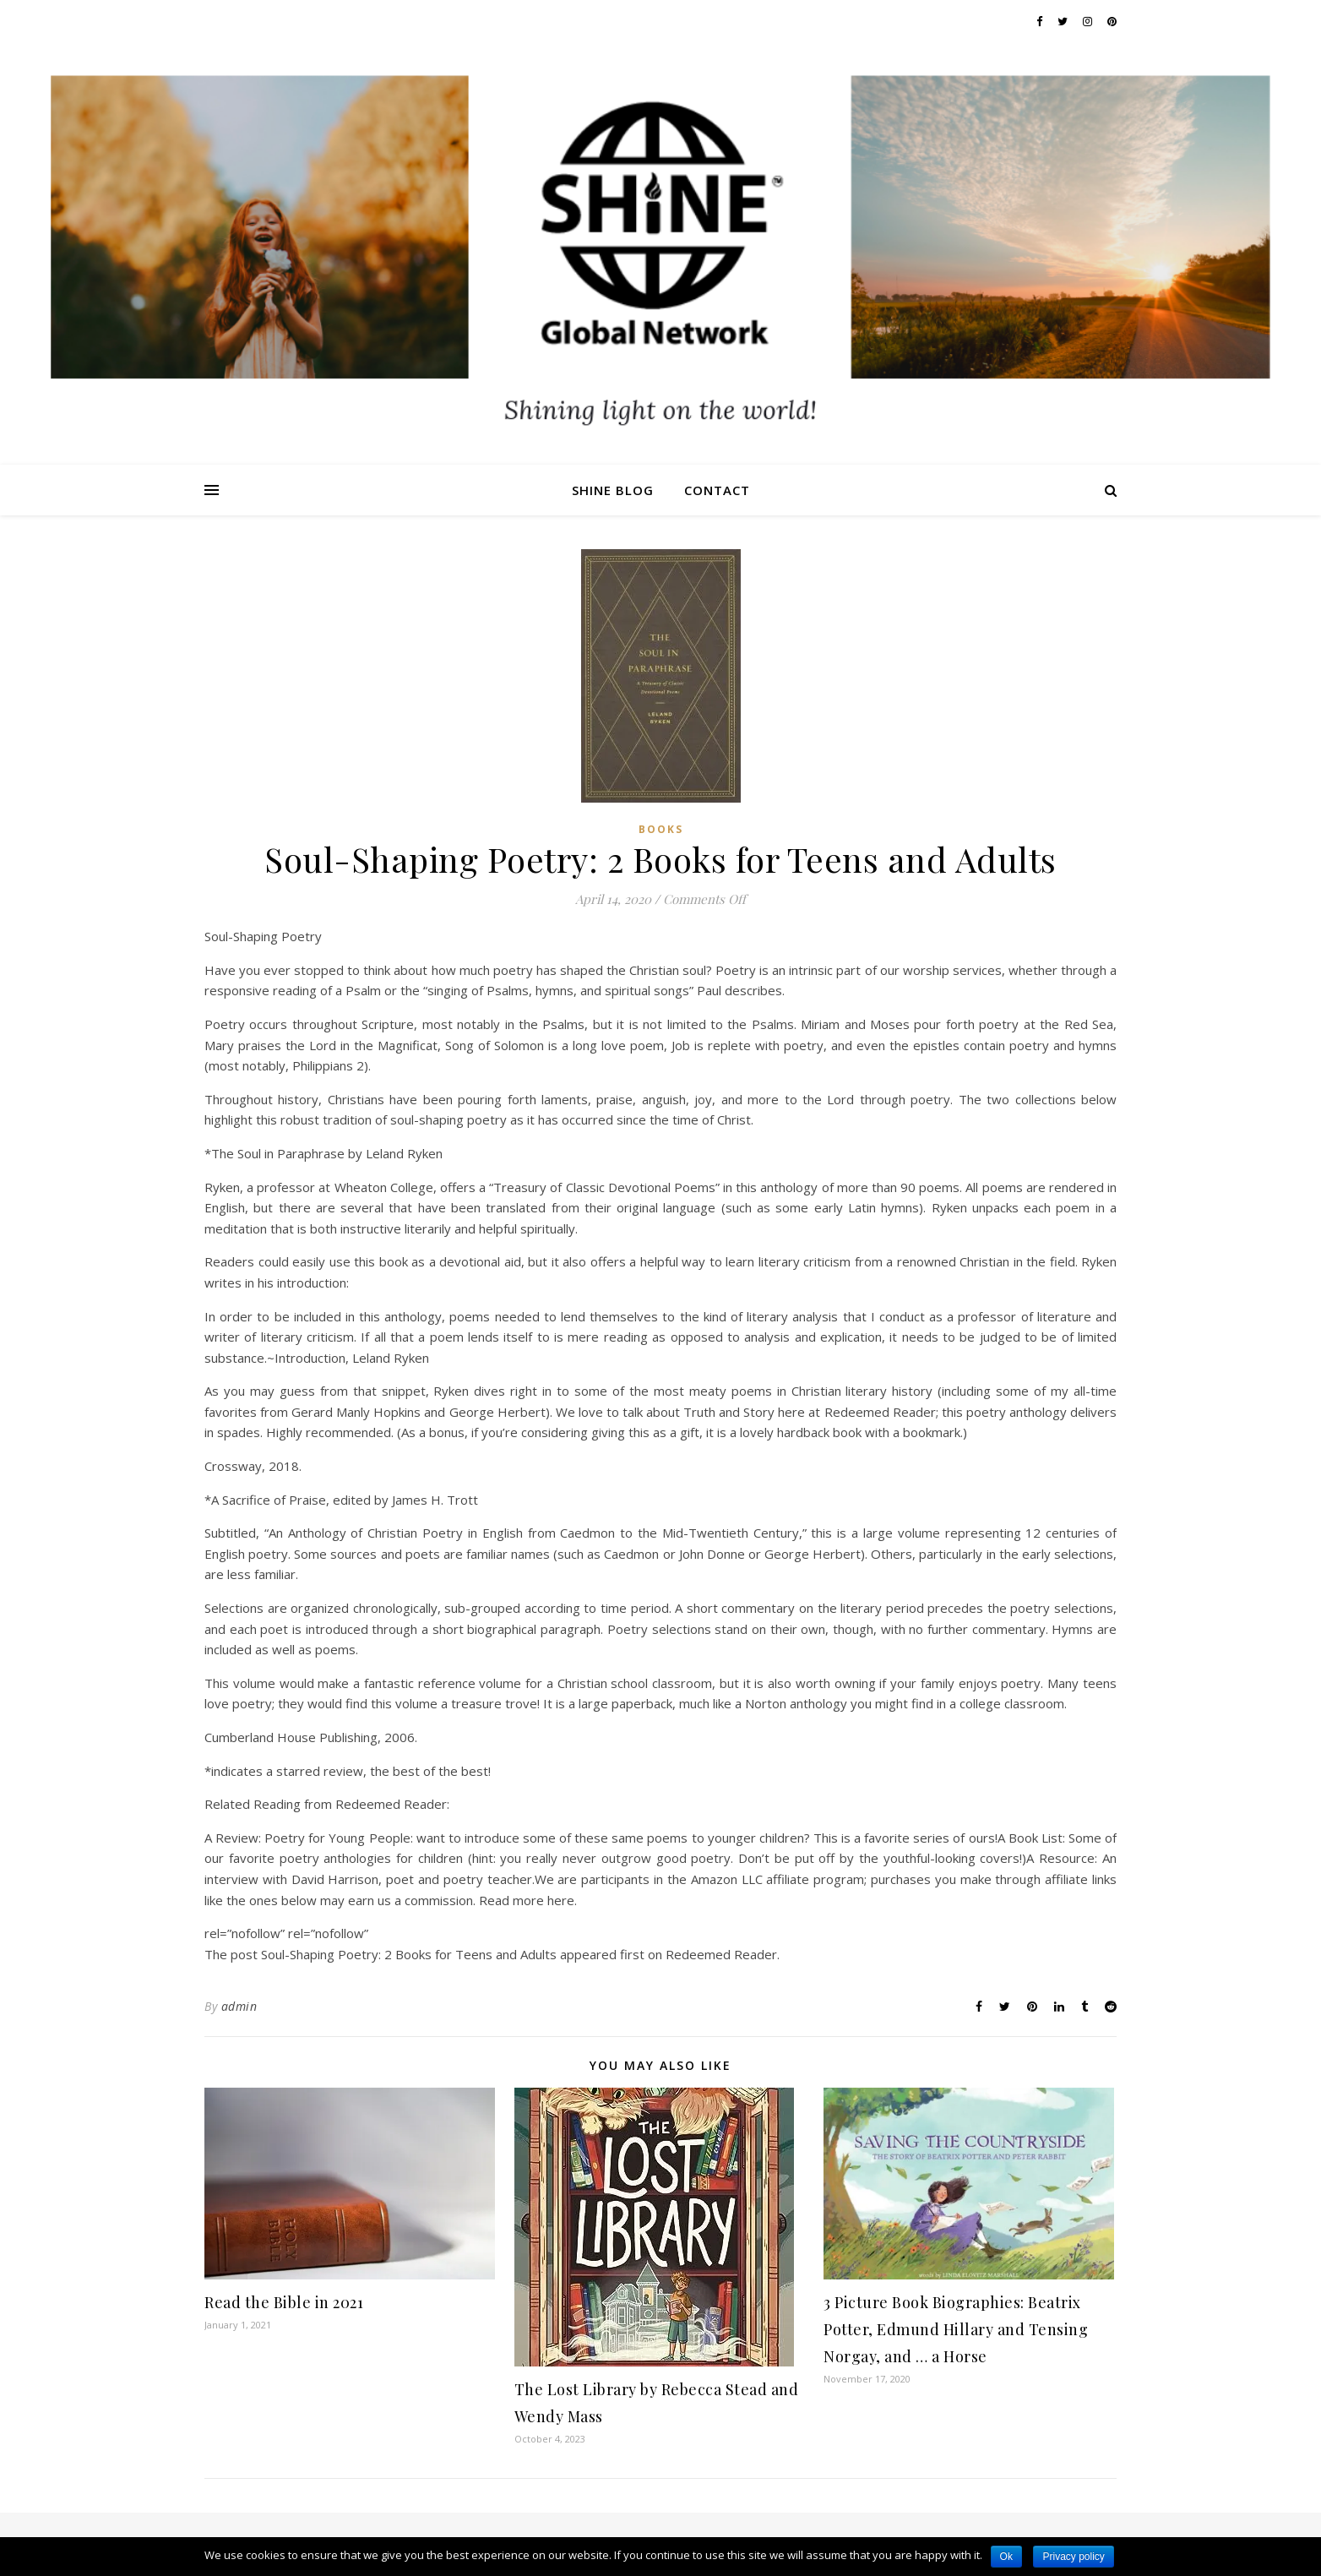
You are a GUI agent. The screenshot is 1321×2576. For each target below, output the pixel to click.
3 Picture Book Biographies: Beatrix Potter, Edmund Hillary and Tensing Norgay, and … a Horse (956, 2329)
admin (239, 2006)
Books (661, 829)
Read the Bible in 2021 (283, 2302)
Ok (1006, 2556)
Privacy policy (1073, 2556)
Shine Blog (613, 490)
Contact (717, 490)
